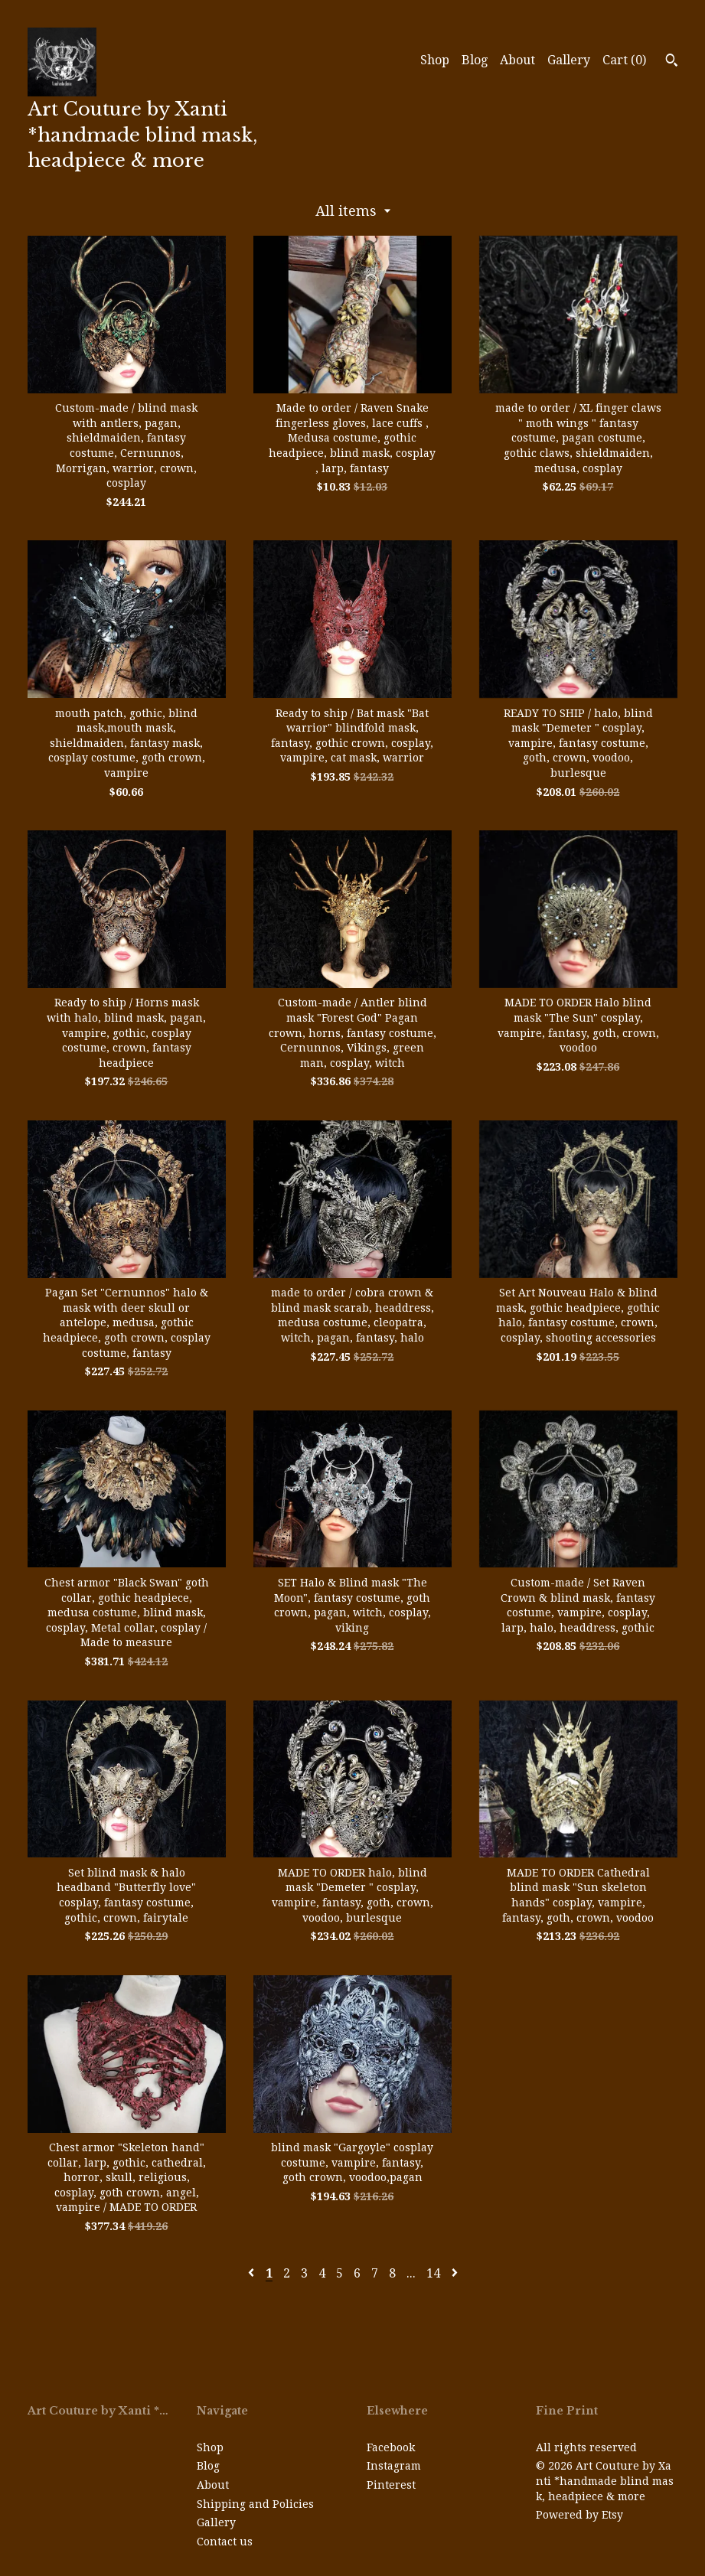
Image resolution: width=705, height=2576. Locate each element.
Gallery (568, 60)
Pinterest (391, 2485)
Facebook (391, 2447)
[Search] (671, 62)
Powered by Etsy (579, 2515)
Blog (475, 60)
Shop (434, 60)
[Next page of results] (455, 2273)
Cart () (624, 60)
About (517, 60)
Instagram (394, 2466)
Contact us (225, 2541)
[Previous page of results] (252, 2273)
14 (433, 2273)
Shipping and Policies (255, 2504)
